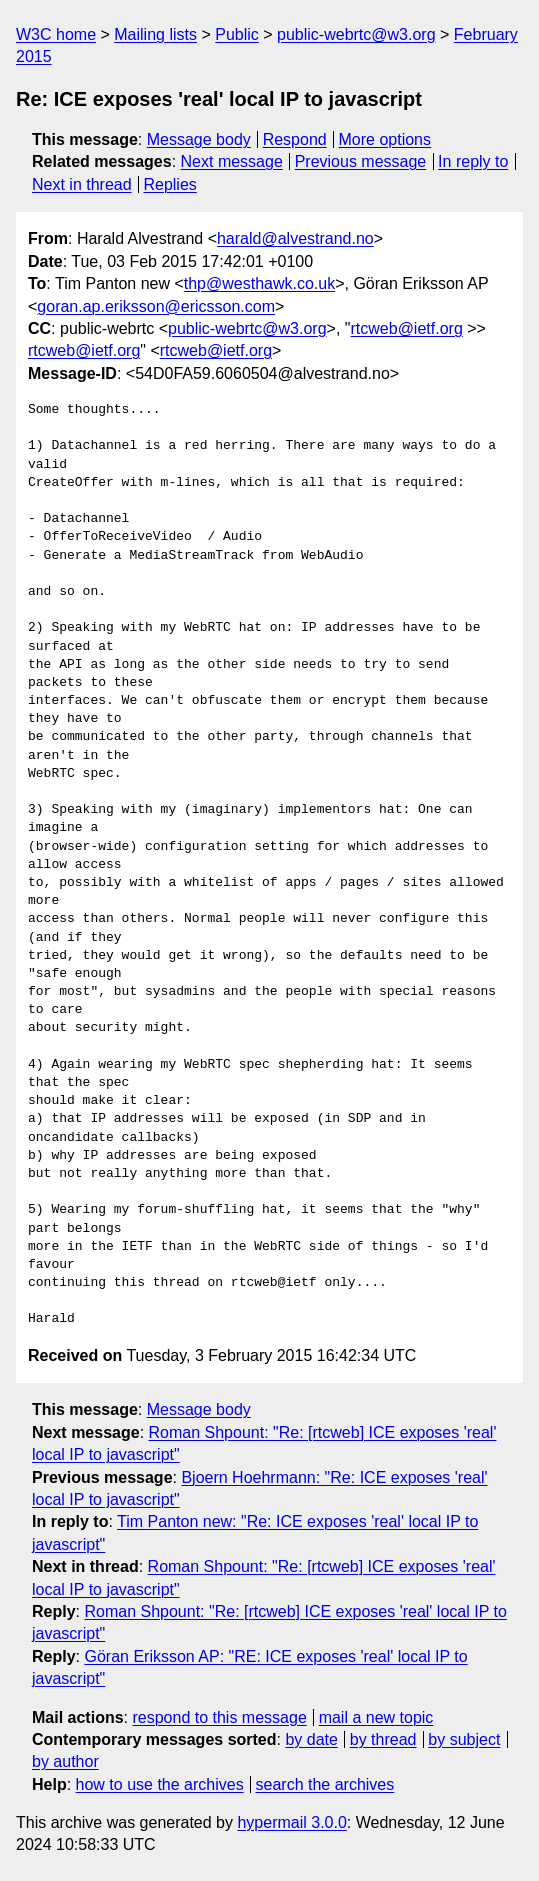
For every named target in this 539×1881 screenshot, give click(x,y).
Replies (169, 184)
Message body (199, 139)
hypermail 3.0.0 (291, 1822)
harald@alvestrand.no (295, 238)
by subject (464, 1739)
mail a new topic (376, 1717)
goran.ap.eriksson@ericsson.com (156, 306)
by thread (383, 1739)
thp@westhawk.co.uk (259, 283)
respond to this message (219, 1717)
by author (65, 1761)
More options (385, 139)
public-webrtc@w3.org (356, 34)
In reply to (473, 161)
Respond (295, 139)
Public (237, 34)
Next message (232, 161)
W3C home (56, 34)
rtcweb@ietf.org (407, 328)
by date (311, 1739)
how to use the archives (160, 1784)
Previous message (361, 161)
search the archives (325, 1784)
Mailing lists (155, 34)
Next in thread (82, 184)
